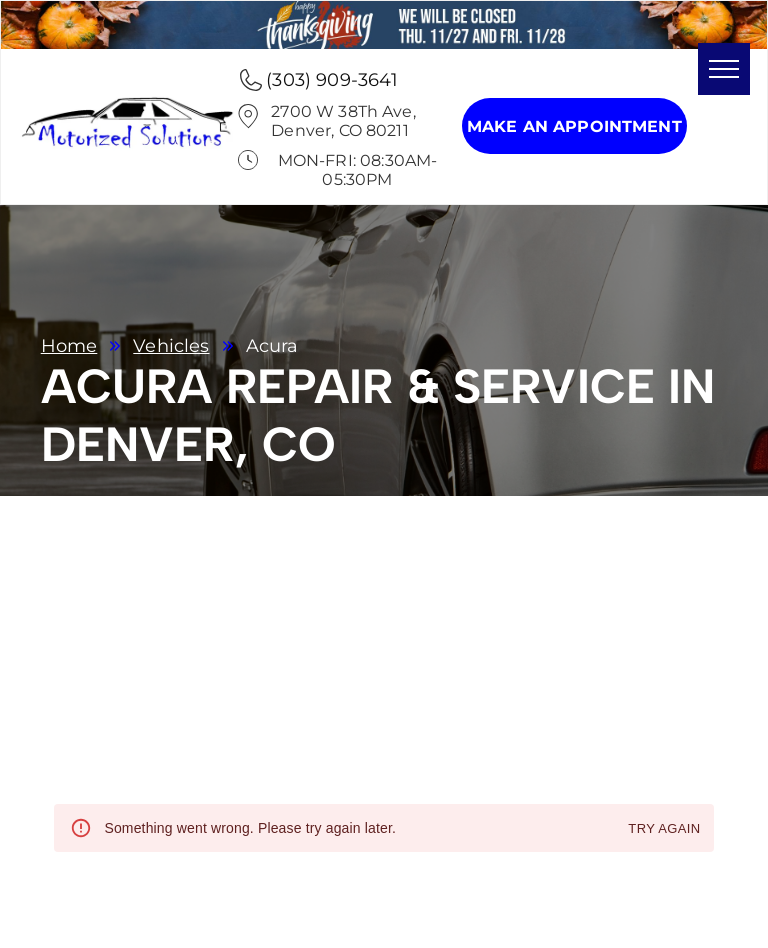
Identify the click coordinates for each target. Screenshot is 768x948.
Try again (664, 829)
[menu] (724, 69)
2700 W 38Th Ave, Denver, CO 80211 (343, 121)
